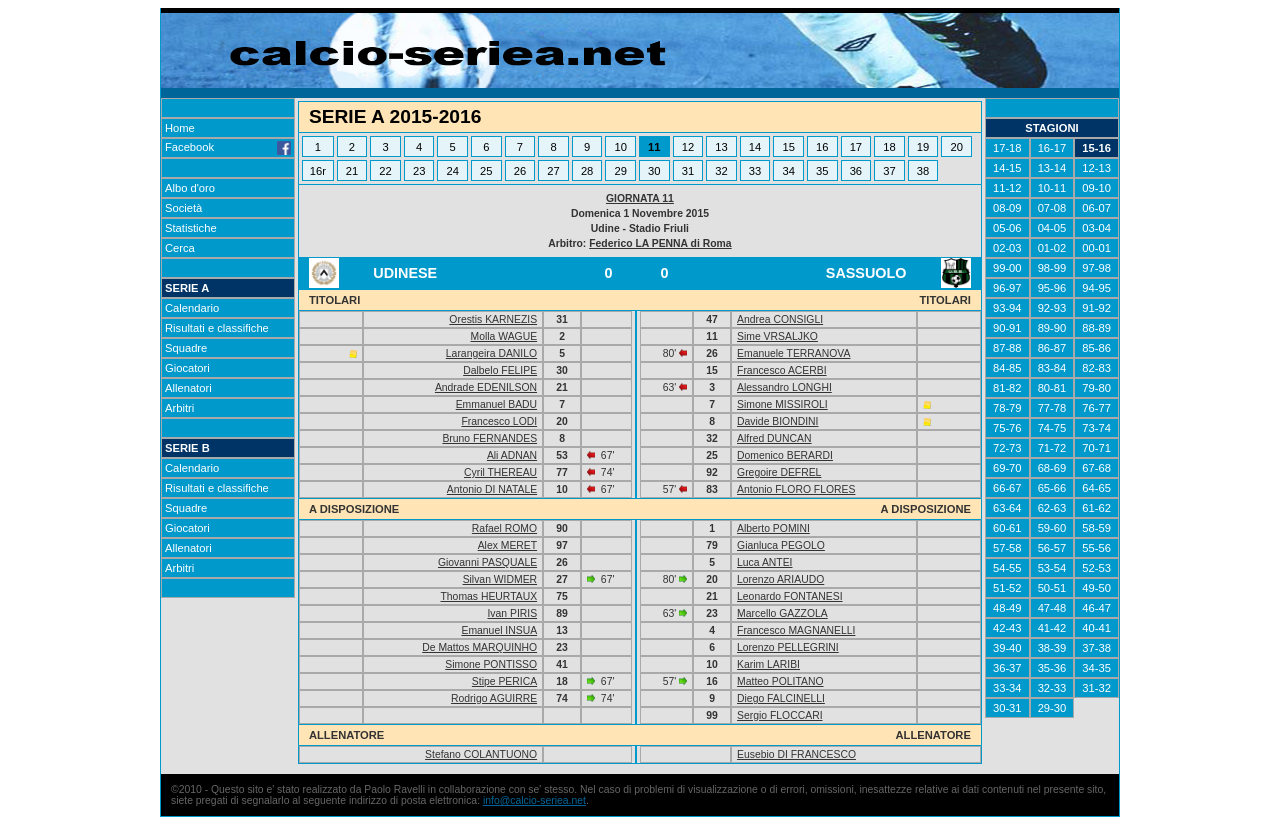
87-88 (1007, 348)
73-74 (1096, 428)
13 (721, 147)
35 (822, 171)
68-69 (1052, 468)
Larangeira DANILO (491, 353)
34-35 (1096, 668)
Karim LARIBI (768, 664)
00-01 (1096, 248)
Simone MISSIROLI (782, 404)
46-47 (1096, 608)
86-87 (1052, 348)
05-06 (1007, 228)
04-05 (1052, 228)
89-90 (1052, 328)
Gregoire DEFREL (779, 472)
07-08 (1052, 208)
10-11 (1052, 188)
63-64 (1007, 508)
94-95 (1096, 288)
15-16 (1096, 148)
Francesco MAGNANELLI (796, 630)
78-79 (1007, 408)
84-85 (1007, 368)
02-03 (1007, 248)
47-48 (1052, 608)
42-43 (1007, 628)
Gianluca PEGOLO (781, 545)
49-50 (1096, 588)
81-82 (1007, 388)
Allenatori (188, 388)
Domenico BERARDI (785, 455)
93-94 (1007, 308)
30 (654, 171)
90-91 (1007, 328)
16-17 (1052, 148)
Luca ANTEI (764, 562)
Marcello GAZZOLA (782, 613)
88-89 (1096, 328)
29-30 (1052, 708)
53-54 (1052, 568)
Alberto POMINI (773, 528)
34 (788, 171)
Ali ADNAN (512, 455)
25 (486, 171)
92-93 (1052, 308)
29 (620, 171)
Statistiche (191, 228)
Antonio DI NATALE (492, 489)
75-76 (1007, 428)
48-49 (1007, 608)
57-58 (1007, 548)
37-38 (1096, 648)
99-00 (1007, 268)
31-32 (1096, 688)
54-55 (1007, 568)
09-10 (1096, 188)
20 (957, 147)
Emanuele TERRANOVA (793, 353)
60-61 (1007, 528)
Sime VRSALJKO (777, 336)
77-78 (1052, 408)
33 (755, 171)
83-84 (1052, 368)
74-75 (1052, 428)
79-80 (1096, 388)
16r (318, 171)
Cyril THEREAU (500, 472)
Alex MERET (507, 545)
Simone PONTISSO (491, 664)
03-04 (1096, 228)
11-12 (1007, 188)
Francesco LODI (499, 421)
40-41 (1096, 628)
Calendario (192, 308)
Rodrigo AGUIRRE (494, 698)
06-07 (1096, 208)
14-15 (1007, 168)
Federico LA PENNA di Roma (660, 243)
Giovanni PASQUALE (487, 562)
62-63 (1052, 508)
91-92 (1096, 308)
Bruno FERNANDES (489, 438)
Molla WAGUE (504, 336)
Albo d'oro (190, 188)
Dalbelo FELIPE (500, 370)
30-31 (1007, 708)
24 (453, 171)
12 (688, 147)
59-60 (1052, 528)
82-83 (1096, 368)
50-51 (1052, 588)
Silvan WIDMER (500, 579)
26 (520, 171)
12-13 (1096, 168)
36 (856, 171)
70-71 (1096, 448)
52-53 (1096, 568)
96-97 (1007, 288)
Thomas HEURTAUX (488, 596)
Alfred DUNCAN (774, 438)
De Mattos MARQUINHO (479, 647)
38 (923, 171)
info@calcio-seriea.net (534, 800)
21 (352, 171)
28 (587, 171)
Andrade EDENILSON (486, 387)
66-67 (1007, 488)
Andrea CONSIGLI (780, 319)
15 (788, 147)
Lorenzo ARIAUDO (780, 579)
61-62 (1096, 508)
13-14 (1052, 168)
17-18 (1007, 148)
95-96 (1052, 288)
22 (385, 171)
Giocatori (187, 368)
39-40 (1007, 648)
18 (889, 147)
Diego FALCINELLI (781, 698)
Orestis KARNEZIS (493, 319)
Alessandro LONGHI (784, 387)
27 (553, 171)
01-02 (1052, 248)
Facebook (228, 147)
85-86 (1096, 348)
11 (654, 147)
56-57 (1052, 548)
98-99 (1052, 268)
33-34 (1007, 688)
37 (889, 171)
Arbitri (179, 408)
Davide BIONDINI (777, 421)
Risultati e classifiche (217, 328)
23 (419, 171)
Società (183, 208)
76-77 (1096, 408)
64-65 (1096, 488)
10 (620, 147)
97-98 (1096, 268)
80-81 (1052, 388)
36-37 (1007, 668)
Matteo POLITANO (780, 681)
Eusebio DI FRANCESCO (796, 754)
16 (822, 147)
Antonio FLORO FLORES (796, 489)
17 (856, 147)
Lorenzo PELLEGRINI (788, 647)
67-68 (1096, 468)
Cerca (180, 248)
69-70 (1007, 468)
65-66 (1052, 488)
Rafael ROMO (504, 528)
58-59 (1096, 528)
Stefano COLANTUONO (481, 754)
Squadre (186, 348)
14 (755, 147)
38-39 (1052, 648)
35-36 (1052, 668)
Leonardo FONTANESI (790, 596)
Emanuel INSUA (499, 630)
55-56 (1096, 548)
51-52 (1007, 588)
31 (688, 171)
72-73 (1007, 448)
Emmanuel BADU (496, 404)
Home (180, 128)
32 (721, 171)
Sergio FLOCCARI (779, 715)
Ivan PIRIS (512, 613)
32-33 (1052, 688)
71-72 (1052, 448)
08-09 (1007, 208)
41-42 (1052, 628)
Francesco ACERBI (782, 370)
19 (923, 147)
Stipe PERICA (504, 681)
